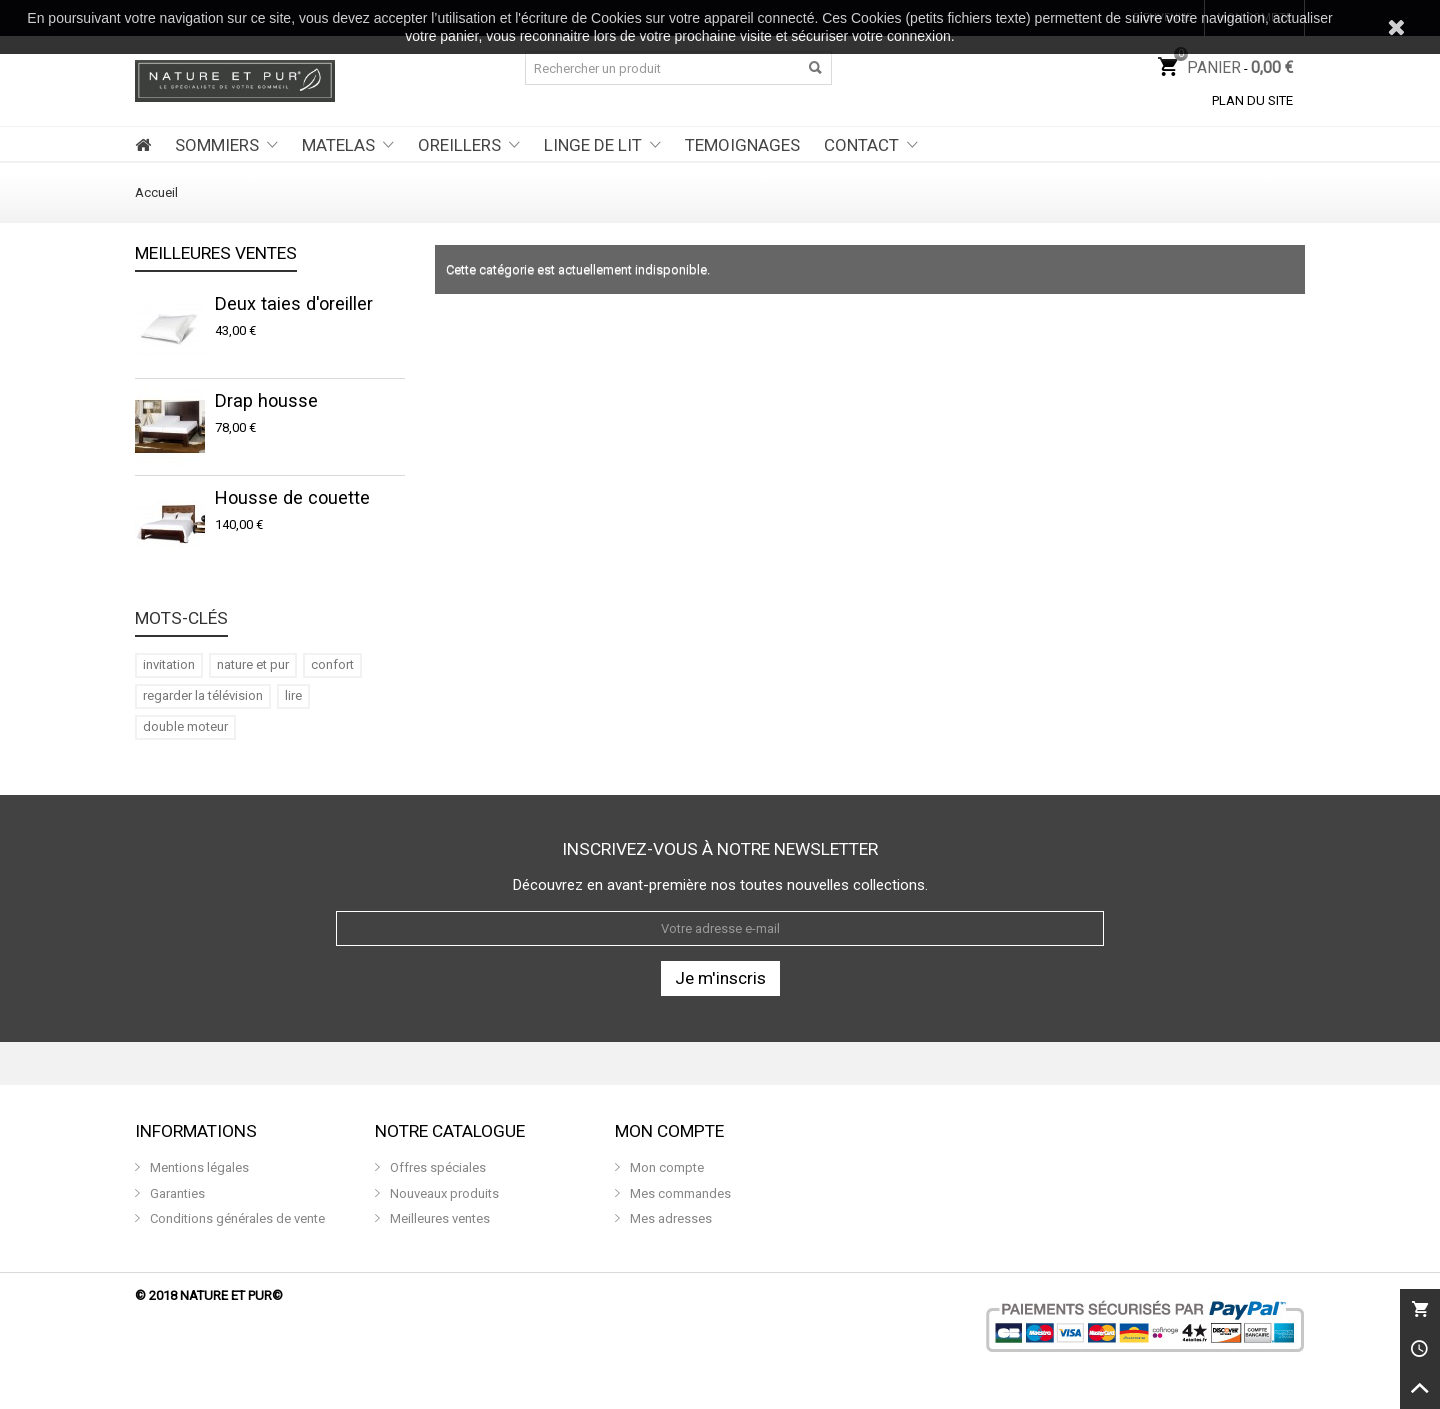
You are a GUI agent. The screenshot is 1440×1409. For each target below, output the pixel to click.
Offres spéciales (436, 1167)
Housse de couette (292, 497)
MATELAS (338, 145)
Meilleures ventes (216, 254)
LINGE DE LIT (593, 145)
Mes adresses (669, 1218)
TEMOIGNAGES (742, 145)
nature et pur (253, 664)
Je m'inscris (720, 978)
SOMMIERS (217, 145)
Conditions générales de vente (236, 1218)
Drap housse (266, 400)
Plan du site (1252, 100)
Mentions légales (198, 1167)
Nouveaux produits (443, 1193)
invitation (169, 664)
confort (332, 664)
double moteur (185, 726)
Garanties (176, 1193)
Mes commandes (679, 1193)
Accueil (156, 192)
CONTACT (861, 145)
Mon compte (665, 1167)
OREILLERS (459, 145)
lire (293, 695)
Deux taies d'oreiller (294, 303)
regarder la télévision (203, 695)
